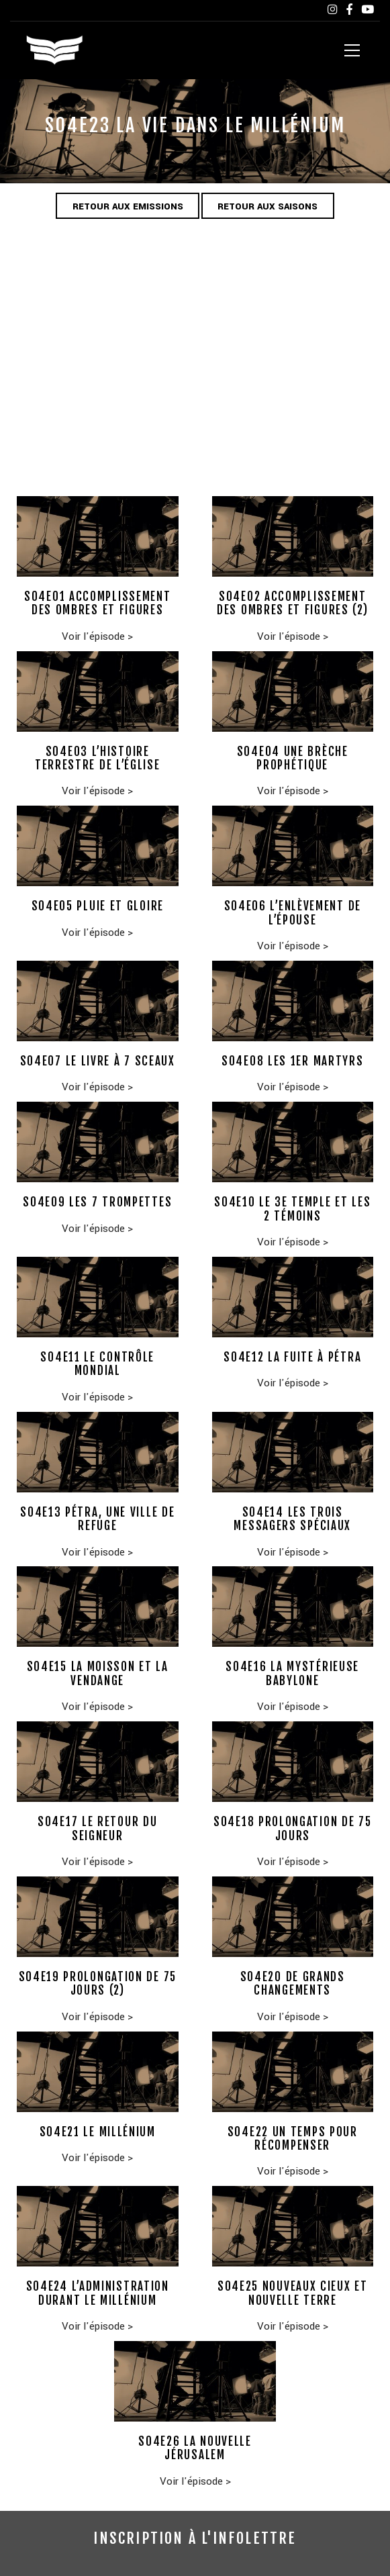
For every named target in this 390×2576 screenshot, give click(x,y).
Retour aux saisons (268, 207)
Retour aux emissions (127, 207)
